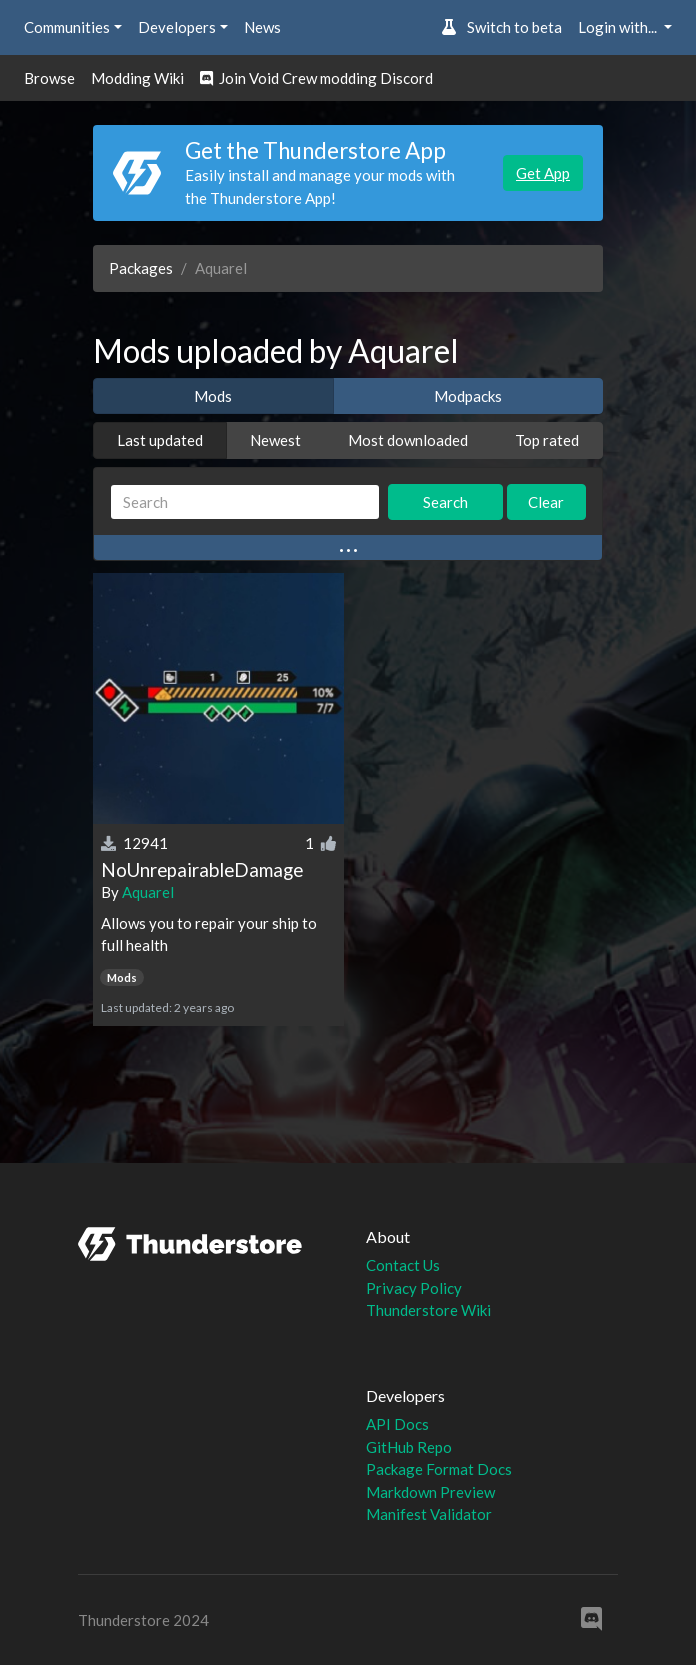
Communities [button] (67, 27)
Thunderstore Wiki (428, 1310)
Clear (546, 502)
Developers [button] (177, 27)
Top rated (547, 440)
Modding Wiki (137, 78)
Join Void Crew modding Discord (316, 78)
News (262, 27)
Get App (543, 173)
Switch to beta (501, 27)
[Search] (245, 502)
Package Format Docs (439, 1469)
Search (445, 502)
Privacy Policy (414, 1288)
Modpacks (468, 396)
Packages (141, 268)
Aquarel (148, 892)
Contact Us (403, 1265)
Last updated (160, 440)
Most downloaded (408, 440)
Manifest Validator (429, 1514)
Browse (49, 78)
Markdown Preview (430, 1492)
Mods (213, 396)
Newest (275, 440)
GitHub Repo (409, 1447)
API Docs (397, 1424)
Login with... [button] (619, 27)
